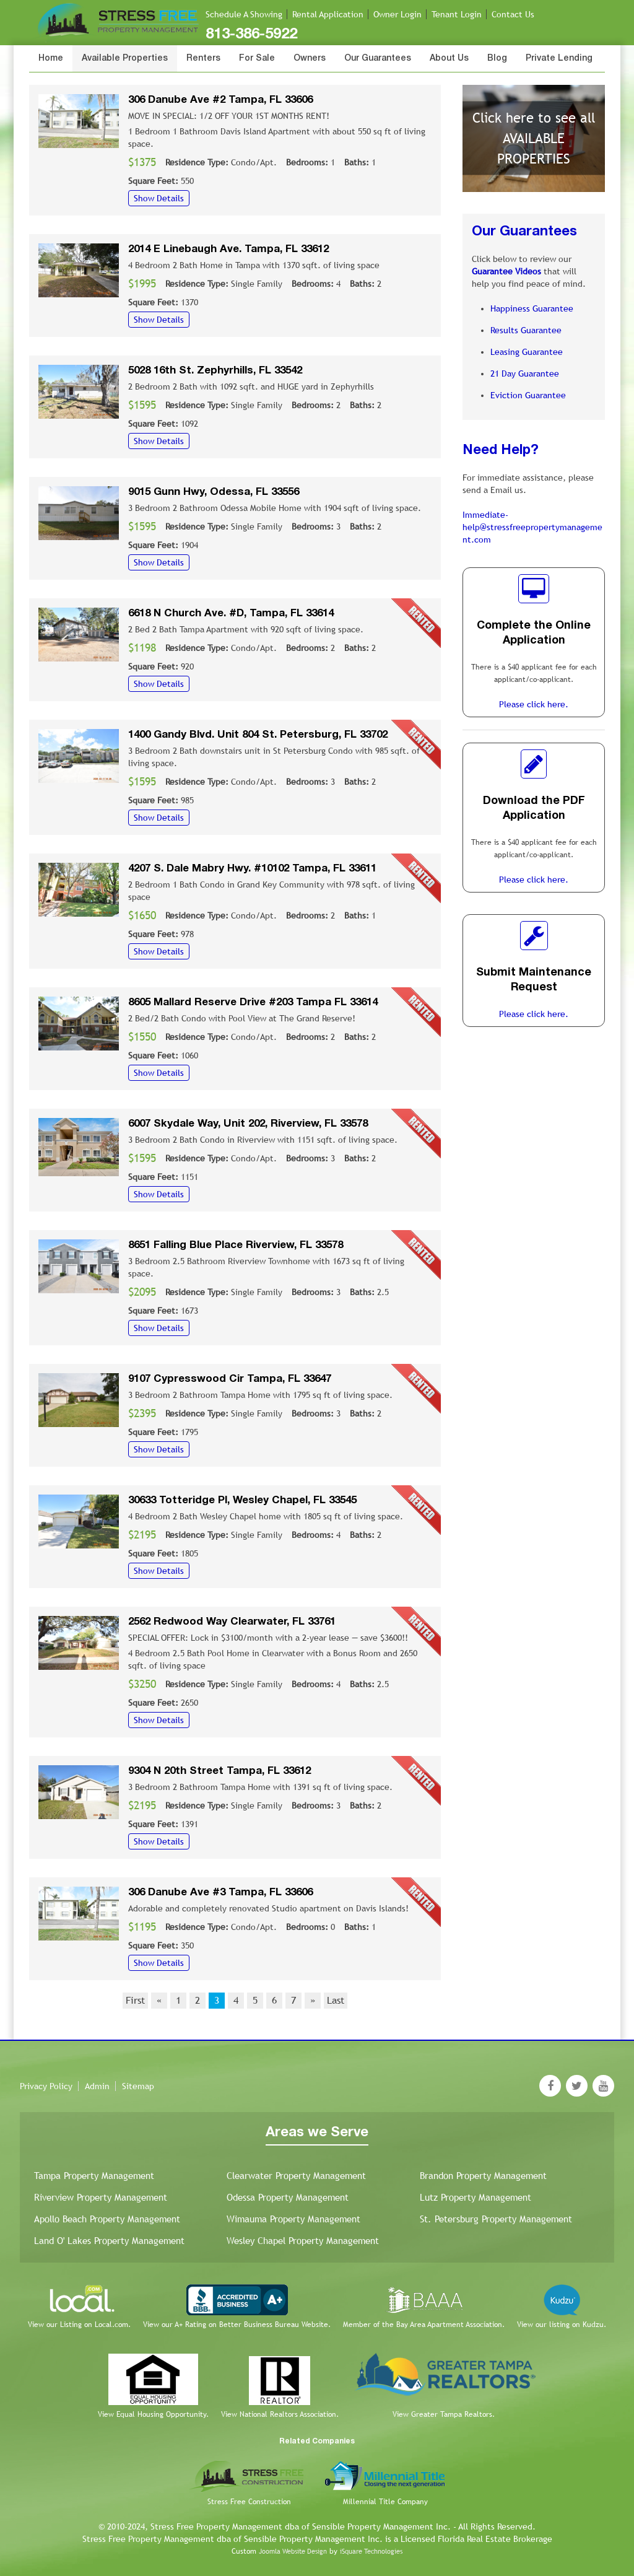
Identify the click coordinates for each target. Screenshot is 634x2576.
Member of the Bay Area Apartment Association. (424, 2324)
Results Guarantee (526, 330)
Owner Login (397, 14)
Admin (97, 2086)
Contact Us (513, 14)
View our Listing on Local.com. (79, 2324)
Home (50, 59)
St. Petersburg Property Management (496, 2219)
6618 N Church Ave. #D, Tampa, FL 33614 (231, 613)
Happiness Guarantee (531, 308)
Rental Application (327, 14)
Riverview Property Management (100, 2197)
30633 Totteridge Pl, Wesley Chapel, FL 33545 (242, 1500)
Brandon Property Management (483, 2175)
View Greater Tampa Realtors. (444, 2414)
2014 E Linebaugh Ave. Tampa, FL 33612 (228, 249)
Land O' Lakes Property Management (109, 2240)
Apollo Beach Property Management (107, 2219)
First (135, 2000)
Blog (497, 59)
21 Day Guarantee (524, 373)
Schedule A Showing (244, 14)
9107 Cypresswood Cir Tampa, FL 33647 (229, 1379)
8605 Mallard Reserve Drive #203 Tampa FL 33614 (253, 1002)
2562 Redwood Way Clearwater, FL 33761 (232, 1621)
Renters (203, 59)
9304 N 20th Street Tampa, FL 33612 (219, 1771)
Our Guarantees (377, 59)
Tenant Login (457, 14)
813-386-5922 (251, 34)
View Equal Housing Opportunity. (153, 2414)
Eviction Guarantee (528, 395)
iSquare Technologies (371, 2551)
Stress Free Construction (249, 2501)
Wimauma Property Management (293, 2219)
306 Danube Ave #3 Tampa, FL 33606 (220, 1892)
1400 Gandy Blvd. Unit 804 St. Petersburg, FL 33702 (258, 735)
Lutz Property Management (475, 2197)
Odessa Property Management (288, 2197)
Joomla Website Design (293, 2551)
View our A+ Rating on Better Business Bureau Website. (237, 2324)
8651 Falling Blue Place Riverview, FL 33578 (235, 1245)
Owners (309, 59)
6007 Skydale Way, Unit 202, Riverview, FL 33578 (248, 1124)
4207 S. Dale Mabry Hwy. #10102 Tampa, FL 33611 (252, 868)
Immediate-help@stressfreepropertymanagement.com (532, 527)
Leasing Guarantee (526, 352)
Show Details (159, 198)
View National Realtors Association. (280, 2414)
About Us (449, 59)
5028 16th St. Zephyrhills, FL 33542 (215, 370)
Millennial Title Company (385, 2501)
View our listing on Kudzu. (561, 2324)
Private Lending (559, 59)
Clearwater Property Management (296, 2175)
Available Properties (125, 59)
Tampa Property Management (94, 2175)
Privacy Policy (46, 2086)
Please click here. (533, 704)
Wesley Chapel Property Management (303, 2240)
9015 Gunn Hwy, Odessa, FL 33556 (213, 492)
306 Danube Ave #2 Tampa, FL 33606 (220, 100)
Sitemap (138, 2086)
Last (335, 2000)
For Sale (257, 59)
